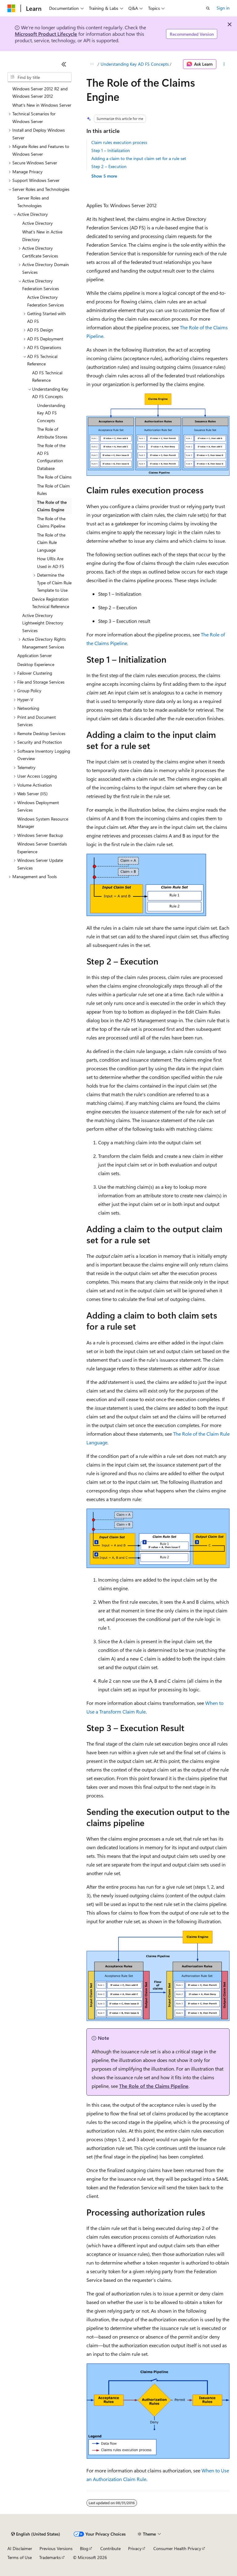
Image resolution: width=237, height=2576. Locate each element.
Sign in (223, 8)
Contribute (110, 2548)
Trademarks (50, 2557)
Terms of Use (19, 2557)
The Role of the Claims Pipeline (154, 2086)
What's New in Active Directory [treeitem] (42, 235)
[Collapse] (64, 64)
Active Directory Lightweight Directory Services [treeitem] (42, 622)
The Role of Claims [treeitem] (54, 477)
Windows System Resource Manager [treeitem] (42, 822)
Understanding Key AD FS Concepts (135, 64)
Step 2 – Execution (109, 166)
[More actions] (224, 64)
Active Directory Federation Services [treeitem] (45, 301)
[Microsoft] (11, 8)
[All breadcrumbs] (91, 64)
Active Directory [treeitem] (37, 223)
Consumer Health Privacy (177, 2548)
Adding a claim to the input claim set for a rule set (138, 158)
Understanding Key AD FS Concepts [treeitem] (51, 412)
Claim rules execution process (119, 142)
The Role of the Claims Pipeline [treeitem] (51, 522)
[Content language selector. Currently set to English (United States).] (35, 2534)
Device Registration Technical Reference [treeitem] (50, 603)
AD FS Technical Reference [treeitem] (47, 376)
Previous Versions (56, 2548)
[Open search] (208, 8)
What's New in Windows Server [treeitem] (41, 105)
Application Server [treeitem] (34, 655)
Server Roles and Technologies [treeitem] (33, 201)
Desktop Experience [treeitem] (35, 664)
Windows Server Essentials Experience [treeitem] (42, 847)
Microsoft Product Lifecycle (46, 34)
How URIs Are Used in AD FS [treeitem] (50, 562)
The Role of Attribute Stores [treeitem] (52, 433)
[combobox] (39, 77)
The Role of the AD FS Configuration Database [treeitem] (51, 456)
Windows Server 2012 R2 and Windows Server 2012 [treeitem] (40, 92)
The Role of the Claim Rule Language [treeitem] (51, 542)
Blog (84, 2548)
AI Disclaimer (19, 2548)
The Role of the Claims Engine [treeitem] (52, 506)
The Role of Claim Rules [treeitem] (53, 489)
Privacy (135, 2548)
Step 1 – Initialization (110, 150)
